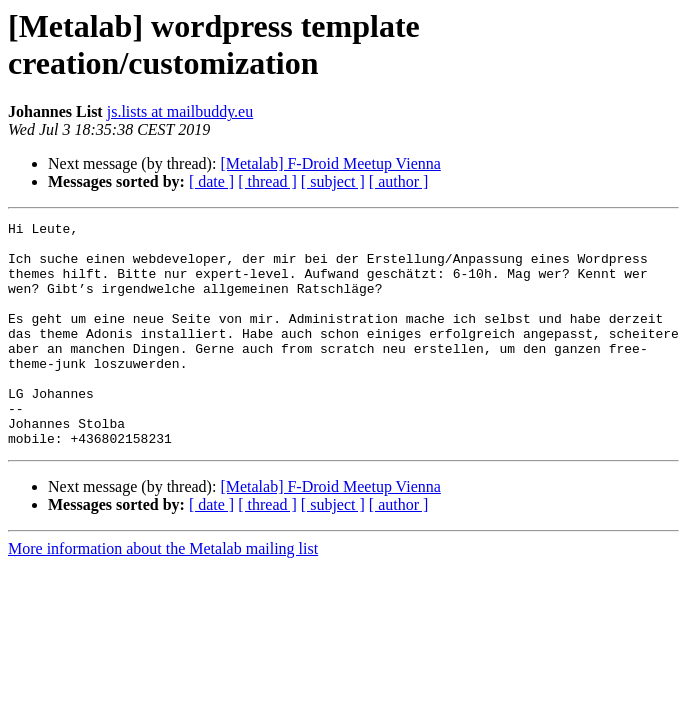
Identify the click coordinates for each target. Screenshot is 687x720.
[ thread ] (267, 181)
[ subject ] (333, 181)
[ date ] (211, 181)
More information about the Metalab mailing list (163, 593)
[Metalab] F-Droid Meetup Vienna (330, 163)
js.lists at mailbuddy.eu (180, 111)
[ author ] (399, 181)
